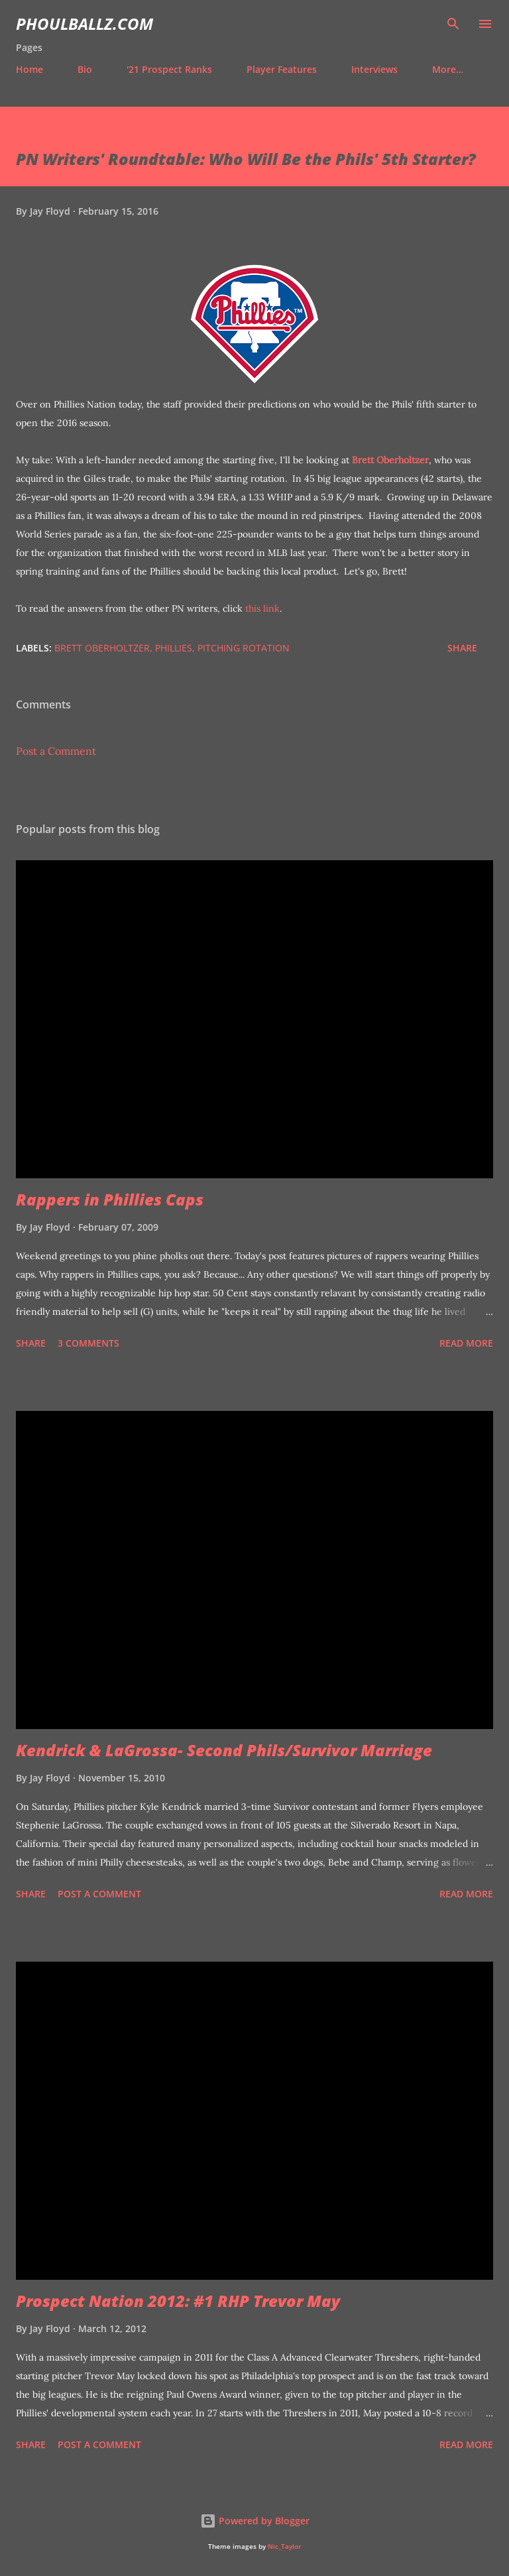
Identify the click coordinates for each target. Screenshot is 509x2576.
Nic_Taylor (284, 2546)
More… (447, 69)
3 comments (88, 1343)
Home (29, 69)
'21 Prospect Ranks (169, 69)
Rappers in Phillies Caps (109, 1199)
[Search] (453, 24)
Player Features (282, 69)
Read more (466, 1343)
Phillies (173, 648)
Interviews (374, 69)
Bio (85, 69)
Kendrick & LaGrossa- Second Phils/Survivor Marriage (224, 1750)
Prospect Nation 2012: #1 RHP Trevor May (178, 2301)
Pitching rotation (244, 648)
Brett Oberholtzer (390, 460)
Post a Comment (56, 750)
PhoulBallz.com (84, 23)
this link (262, 608)
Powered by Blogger (255, 2520)
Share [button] (462, 648)
